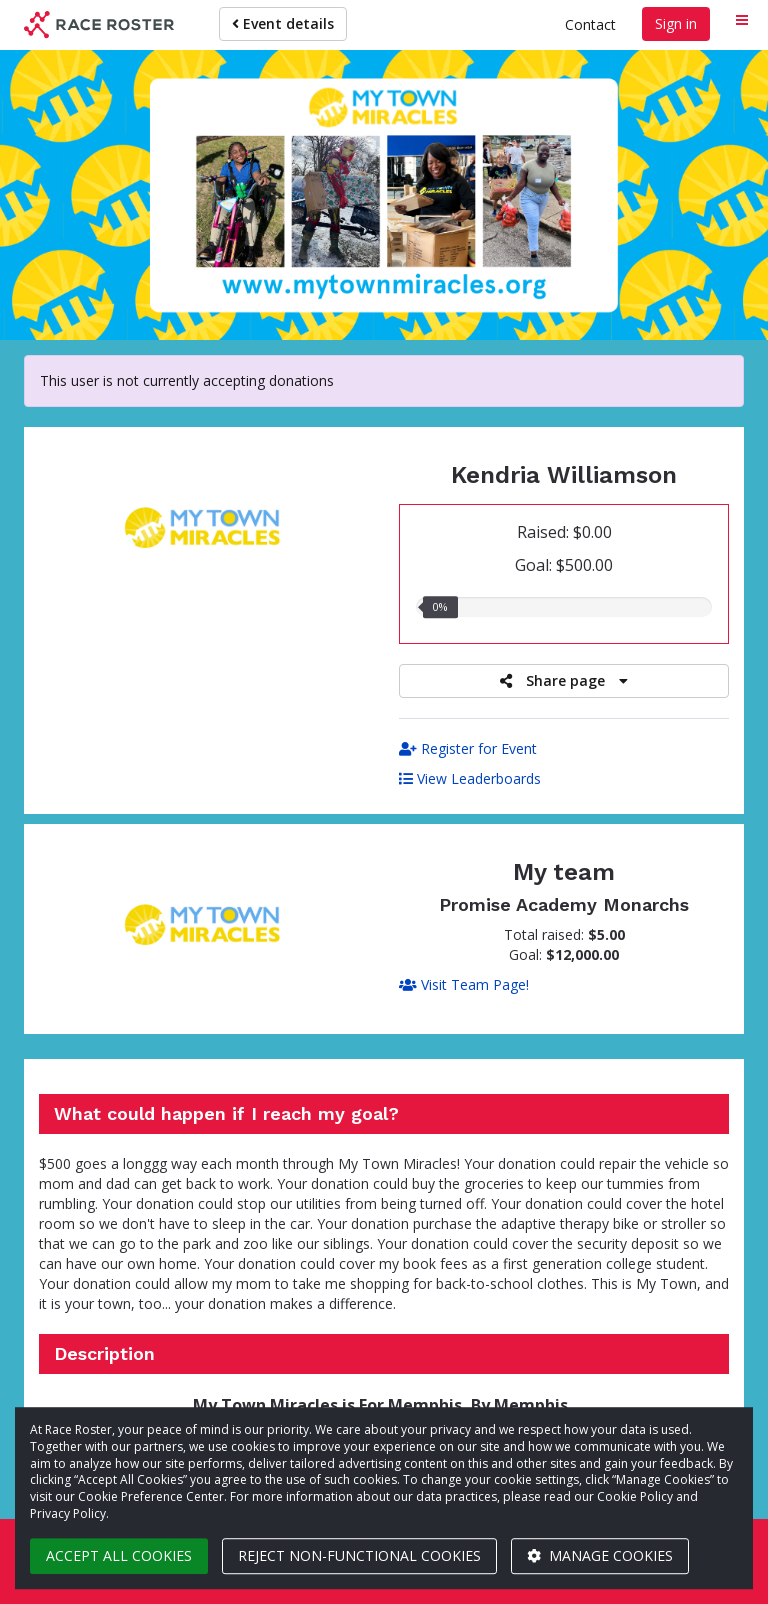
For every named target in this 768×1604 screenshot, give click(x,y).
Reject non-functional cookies (359, 1555)
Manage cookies (600, 1555)
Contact (590, 24)
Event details (283, 23)
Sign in (676, 23)
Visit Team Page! (464, 984)
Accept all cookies (119, 1555)
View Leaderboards (470, 778)
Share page (564, 680)
